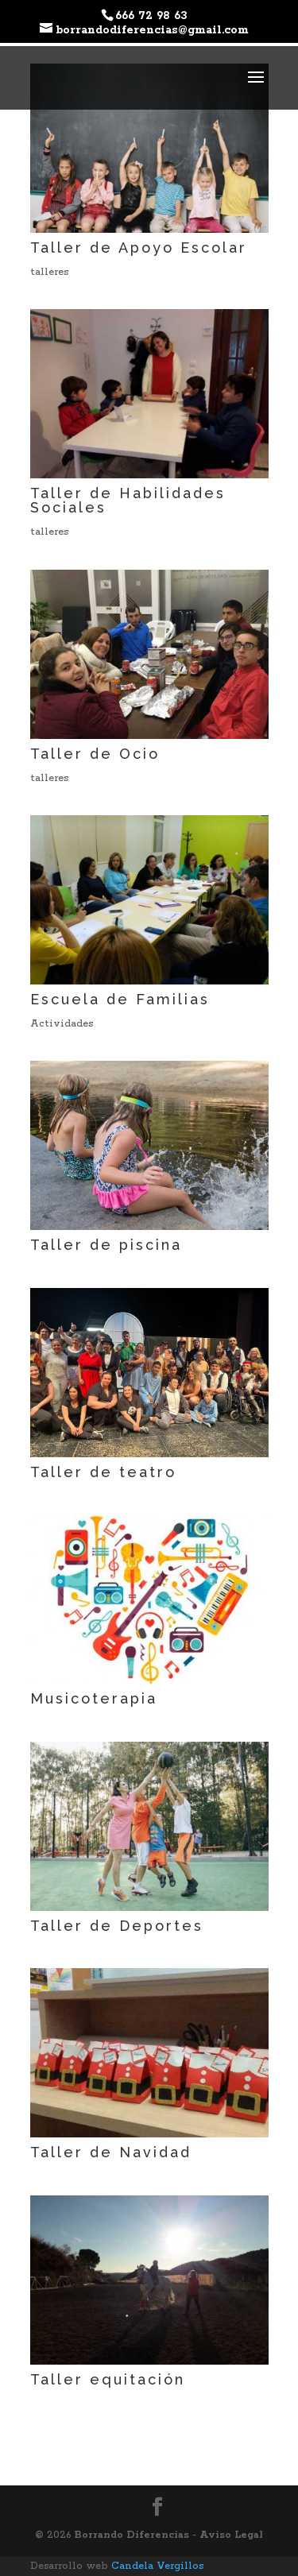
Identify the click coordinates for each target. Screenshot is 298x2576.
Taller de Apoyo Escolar (138, 247)
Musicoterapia (93, 1698)
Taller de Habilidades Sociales (128, 500)
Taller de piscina (106, 1244)
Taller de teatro (103, 1472)
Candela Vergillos (157, 2566)
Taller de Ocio (95, 753)
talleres (49, 272)
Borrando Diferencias (133, 2535)
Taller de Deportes (116, 1925)
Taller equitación (107, 2379)
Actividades (61, 1024)
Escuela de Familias (120, 999)
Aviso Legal (231, 2535)
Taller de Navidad (111, 2152)
